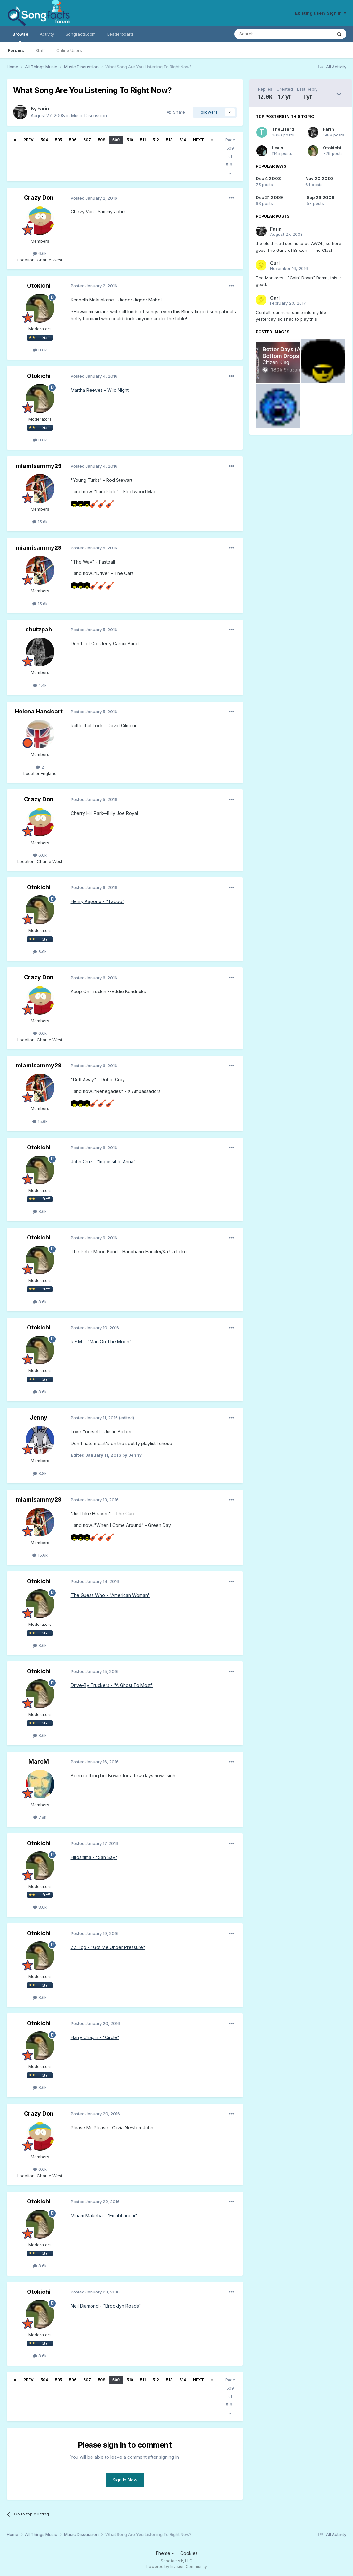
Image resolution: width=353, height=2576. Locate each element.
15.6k (40, 521)
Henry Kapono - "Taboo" (97, 901)
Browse (20, 36)
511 (143, 139)
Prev (28, 139)
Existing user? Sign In (320, 13)
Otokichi (39, 285)
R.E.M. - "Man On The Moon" (101, 1341)
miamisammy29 (39, 466)
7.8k (39, 1817)
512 (156, 139)
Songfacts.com (81, 34)
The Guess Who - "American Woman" (110, 1595)
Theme (164, 2553)
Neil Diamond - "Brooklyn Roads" (106, 2306)
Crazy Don (38, 197)
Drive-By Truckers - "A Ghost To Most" (112, 1685)
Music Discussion (89, 115)
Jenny (38, 1417)
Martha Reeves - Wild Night (100, 390)
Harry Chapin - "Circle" (95, 2037)
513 (169, 139)
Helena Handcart (39, 711)
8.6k (40, 349)
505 (58, 139)
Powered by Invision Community (176, 2566)
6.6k (40, 253)
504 (44, 139)
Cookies (189, 2553)
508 (101, 139)
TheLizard (283, 129)
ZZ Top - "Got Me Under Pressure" (108, 1947)
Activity (47, 34)
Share (176, 112)
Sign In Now (124, 2479)
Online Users (69, 50)
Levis (277, 147)
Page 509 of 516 (230, 156)
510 (130, 139)
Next (198, 139)
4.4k (40, 685)
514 (183, 139)
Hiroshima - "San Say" (94, 1857)
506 (72, 139)
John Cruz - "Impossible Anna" (103, 1161)
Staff (40, 50)
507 (87, 139)
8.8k (40, 1473)
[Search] (267, 34)
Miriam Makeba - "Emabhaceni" (104, 2215)
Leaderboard (120, 34)
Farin (43, 108)
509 (116, 139)
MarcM (38, 1761)
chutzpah (38, 629)
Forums (16, 50)
